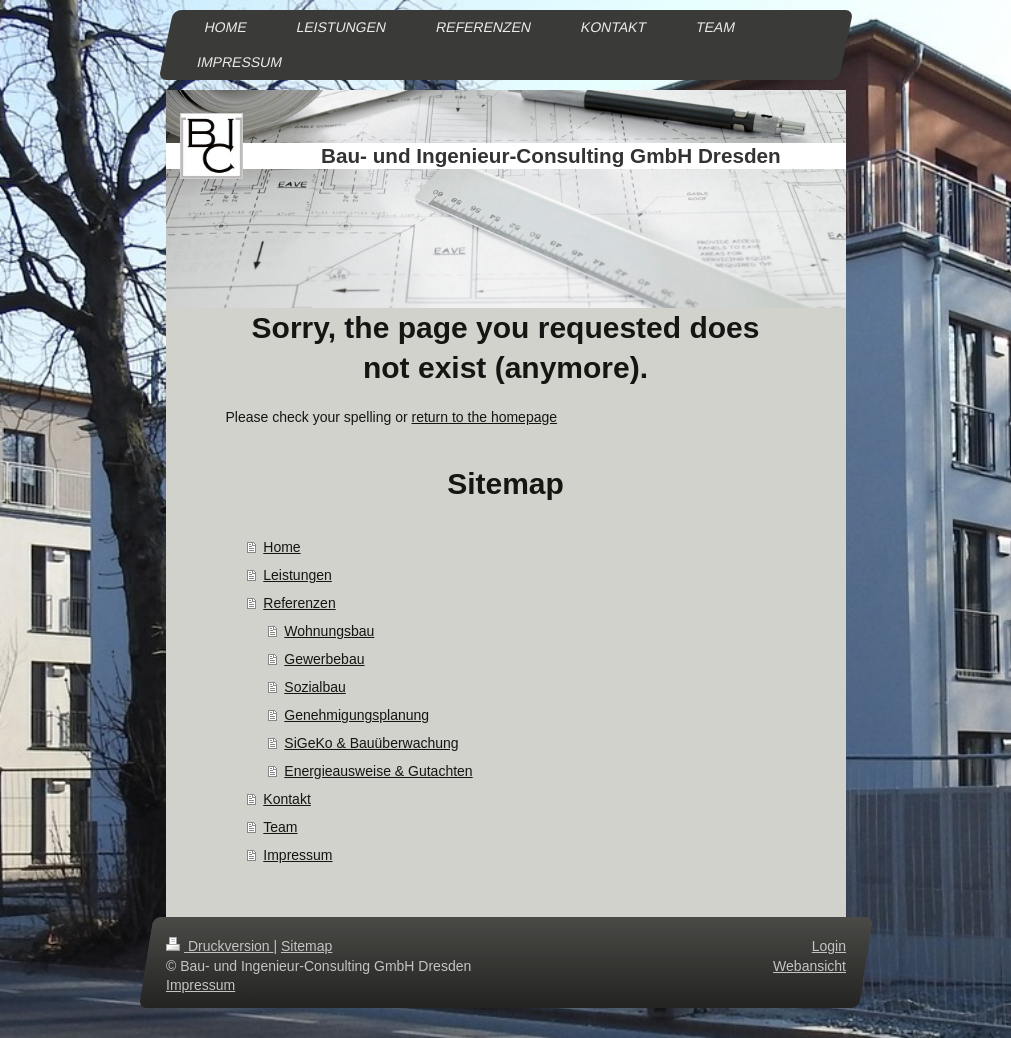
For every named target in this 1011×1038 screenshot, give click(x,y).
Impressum (297, 855)
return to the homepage (485, 417)
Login (828, 946)
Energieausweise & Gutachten (378, 771)
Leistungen (297, 575)
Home (281, 547)
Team (280, 827)
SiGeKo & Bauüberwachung (371, 743)
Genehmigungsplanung (356, 715)
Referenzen (299, 603)
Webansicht (809, 965)
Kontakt (286, 799)
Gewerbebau (324, 659)
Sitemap (306, 946)
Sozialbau (315, 687)
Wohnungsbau (329, 631)
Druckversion (219, 946)
